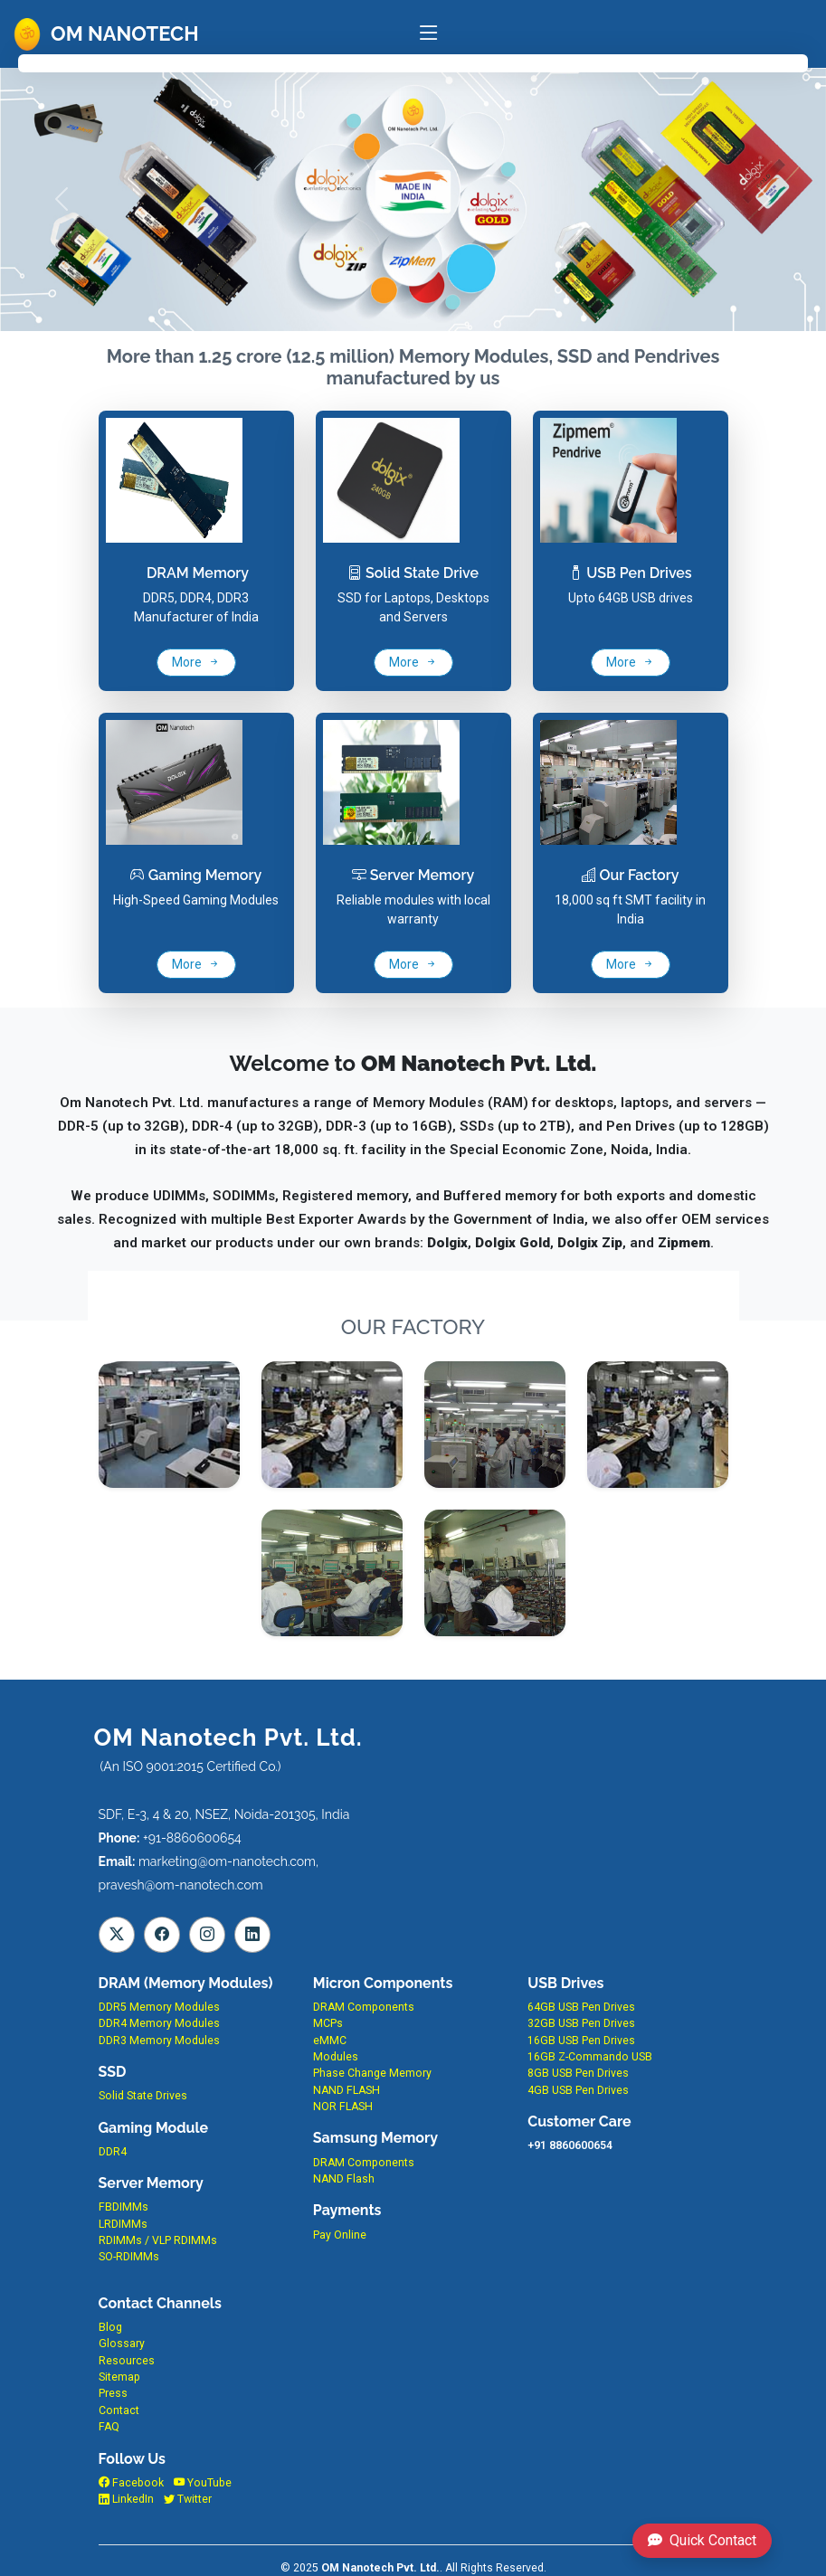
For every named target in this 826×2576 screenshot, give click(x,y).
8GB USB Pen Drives (578, 2073)
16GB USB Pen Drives (581, 2040)
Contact (583, 62)
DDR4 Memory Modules (159, 2023)
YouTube (203, 2483)
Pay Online (339, 2235)
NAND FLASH (346, 2090)
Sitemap (119, 2377)
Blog (110, 2327)
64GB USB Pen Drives (581, 2007)
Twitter (188, 2499)
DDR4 (113, 2151)
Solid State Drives (143, 2095)
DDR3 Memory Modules (159, 2040)
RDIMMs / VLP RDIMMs (158, 2240)
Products (252, 62)
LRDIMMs (123, 2224)
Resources (127, 2360)
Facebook (131, 2483)
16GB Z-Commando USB (589, 2056)
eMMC (330, 2040)
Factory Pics (469, 62)
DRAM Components (363, 2007)
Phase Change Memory (372, 2073)
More (196, 662)
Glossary (122, 2343)
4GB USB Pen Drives (578, 2090)
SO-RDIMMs (129, 2256)
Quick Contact (702, 2540)
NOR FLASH (343, 2106)
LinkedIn (126, 2499)
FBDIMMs (123, 2207)
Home (59, 62)
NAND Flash (344, 2179)
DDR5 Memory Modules (159, 2007)
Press (113, 2393)
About (142, 62)
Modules (335, 2056)
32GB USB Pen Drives (581, 2023)
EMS (354, 62)
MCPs (328, 2023)
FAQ (683, 62)
